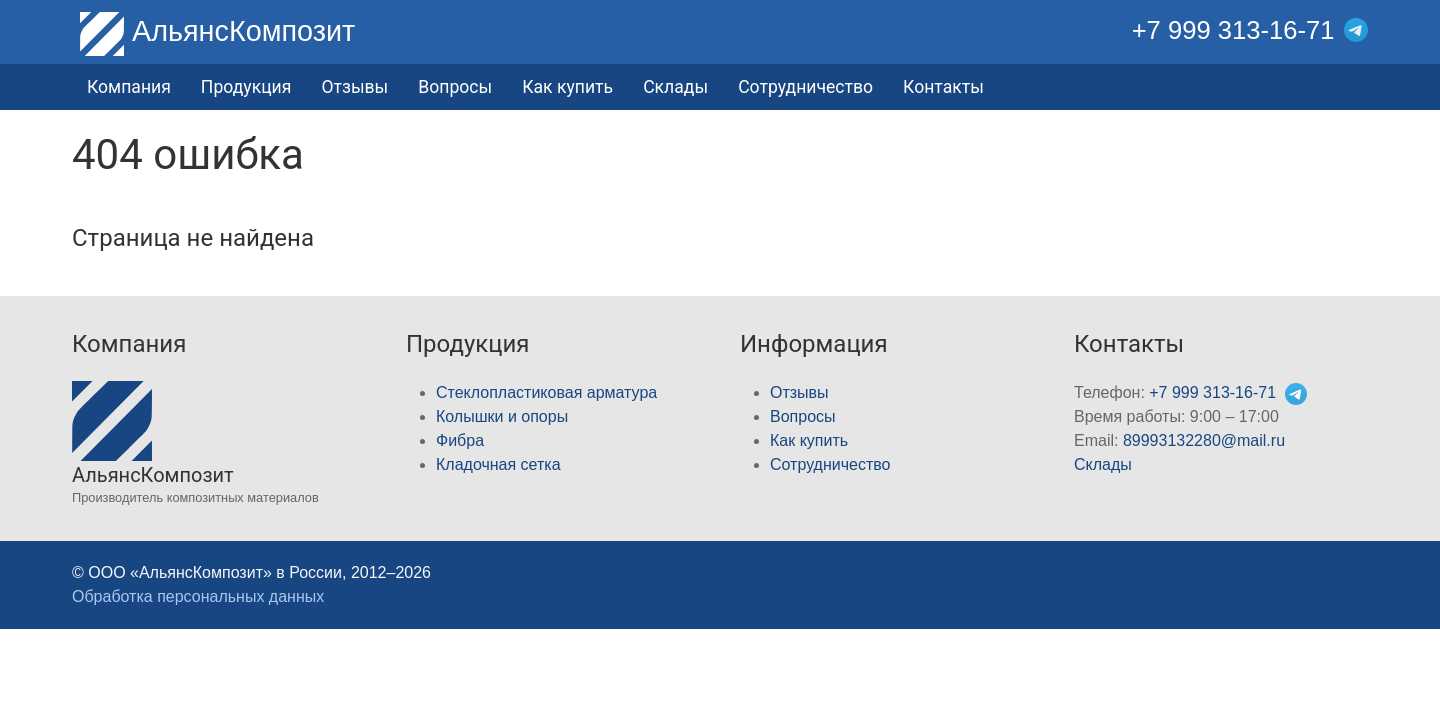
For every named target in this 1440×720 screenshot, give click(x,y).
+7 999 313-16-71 (1233, 30)
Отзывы (354, 87)
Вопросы (455, 87)
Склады (675, 87)
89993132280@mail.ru (1204, 440)
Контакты (943, 87)
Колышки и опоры (502, 416)
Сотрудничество (805, 87)
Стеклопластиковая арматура (546, 392)
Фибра (460, 440)
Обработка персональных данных (198, 596)
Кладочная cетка (498, 464)
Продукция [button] (246, 87)
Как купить (567, 87)
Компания (129, 87)
